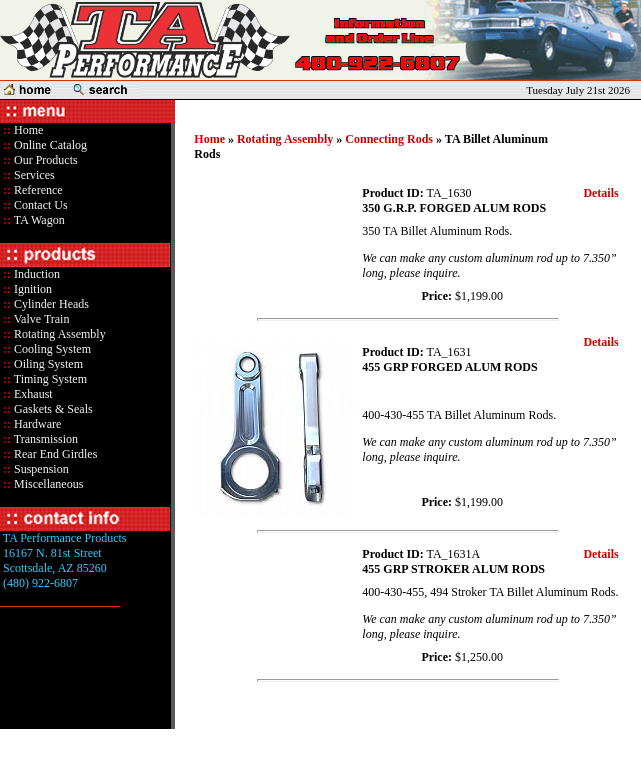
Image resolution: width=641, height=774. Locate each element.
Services (33, 175)
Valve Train (40, 319)
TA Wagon (38, 220)
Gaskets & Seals (52, 409)
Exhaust (32, 394)
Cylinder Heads (50, 304)
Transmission (44, 439)
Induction (35, 274)
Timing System (49, 379)
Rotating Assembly (58, 334)
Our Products (44, 160)
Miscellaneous (48, 484)
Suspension (40, 469)
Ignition (31, 289)
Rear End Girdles (54, 454)
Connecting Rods (389, 139)
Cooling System (51, 349)
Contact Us (39, 205)
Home (28, 130)
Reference (37, 190)
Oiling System (47, 364)
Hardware (36, 424)
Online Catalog (49, 145)
